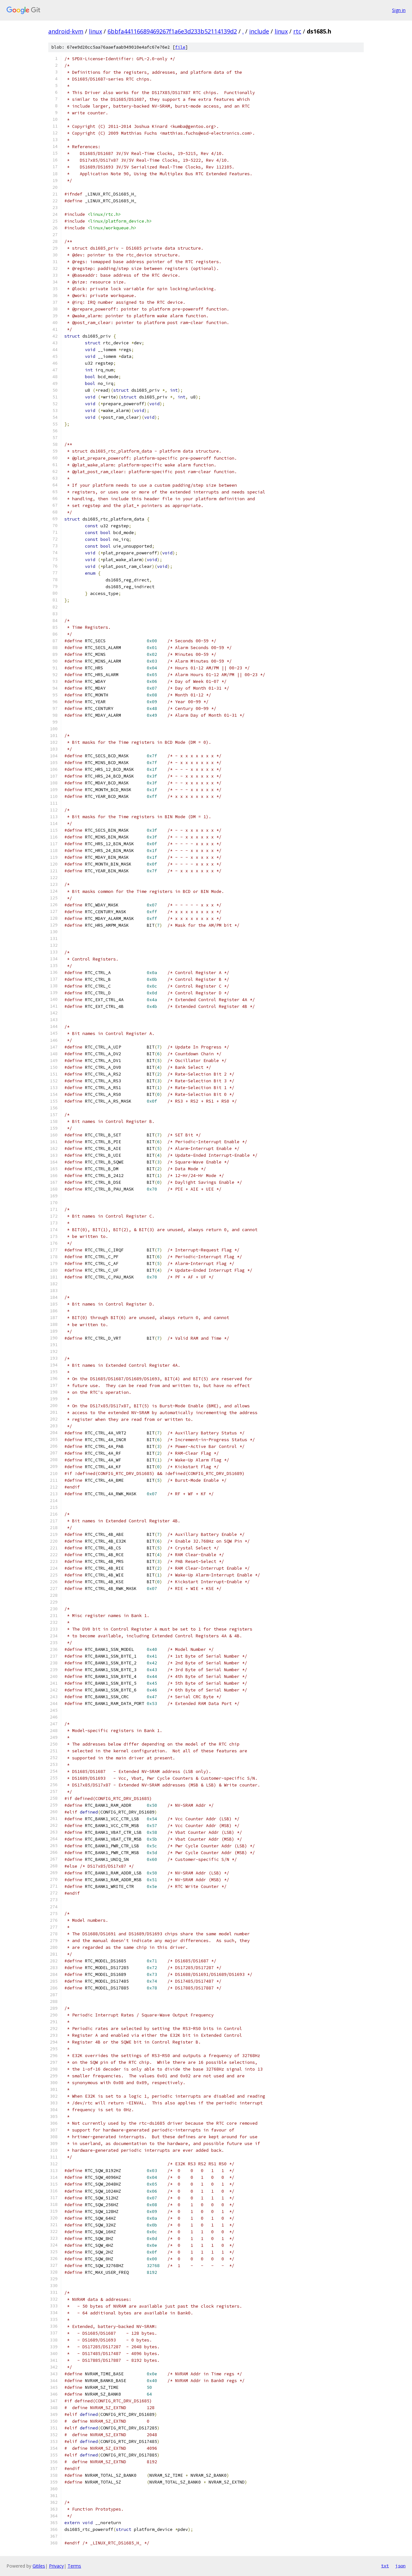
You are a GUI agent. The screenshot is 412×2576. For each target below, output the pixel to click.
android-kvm (65, 31)
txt (385, 2566)
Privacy (56, 2566)
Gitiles (39, 2566)
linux (95, 31)
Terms (74, 2566)
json (400, 2566)
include (259, 31)
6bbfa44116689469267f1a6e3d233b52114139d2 (172, 31)
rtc (297, 31)
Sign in (399, 10)
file (180, 47)
